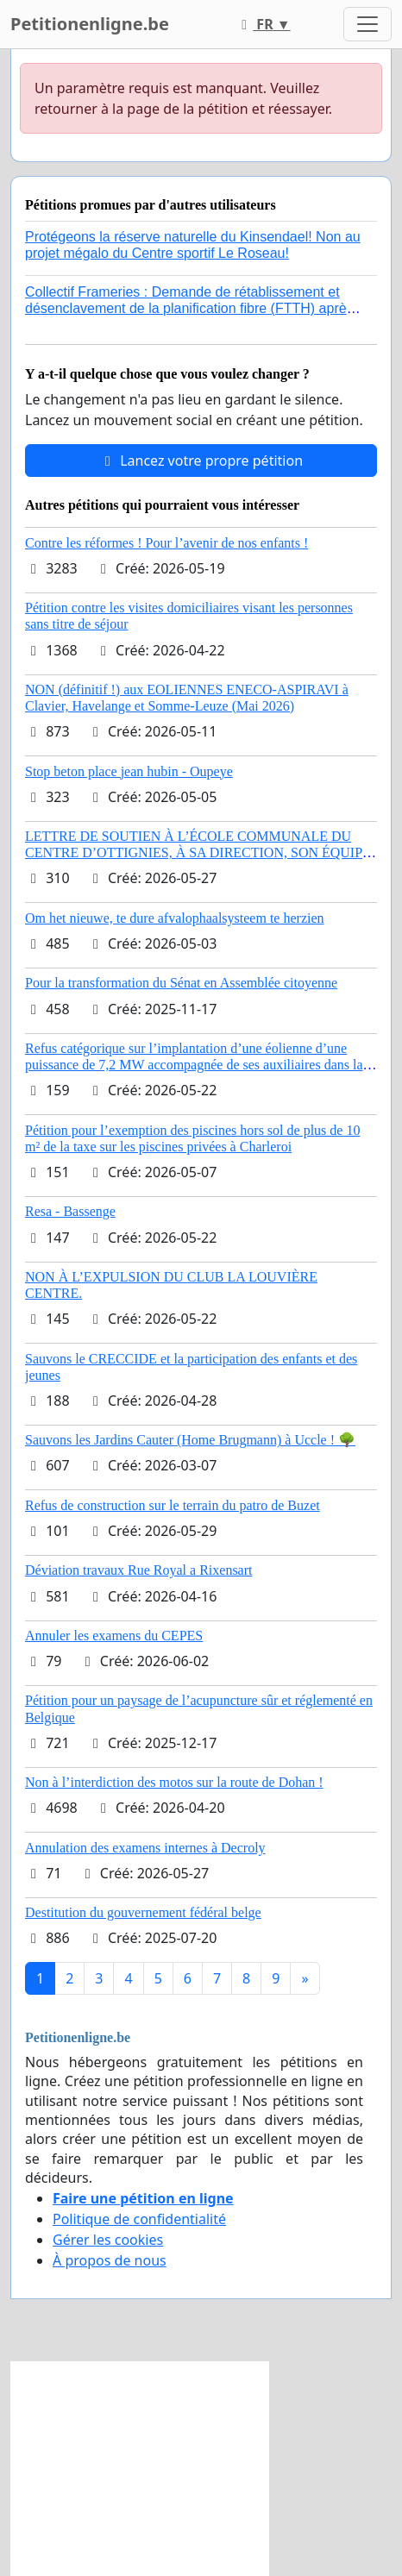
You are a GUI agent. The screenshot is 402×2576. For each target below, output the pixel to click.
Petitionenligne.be (89, 23)
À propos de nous (109, 2260)
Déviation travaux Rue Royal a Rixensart (138, 1570)
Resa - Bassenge (70, 1211)
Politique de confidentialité (139, 2218)
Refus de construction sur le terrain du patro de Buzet (172, 1505)
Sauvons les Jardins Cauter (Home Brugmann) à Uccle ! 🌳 (190, 1439)
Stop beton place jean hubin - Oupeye (129, 771)
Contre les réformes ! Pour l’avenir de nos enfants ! (166, 543)
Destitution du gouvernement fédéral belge (143, 1912)
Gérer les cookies (108, 2239)
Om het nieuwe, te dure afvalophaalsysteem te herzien (174, 918)
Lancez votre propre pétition (201, 460)
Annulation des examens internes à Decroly (145, 1847)
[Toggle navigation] (367, 24)
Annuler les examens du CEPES (114, 1635)
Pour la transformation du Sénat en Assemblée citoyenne (181, 982)
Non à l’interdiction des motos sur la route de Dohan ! (174, 1782)
